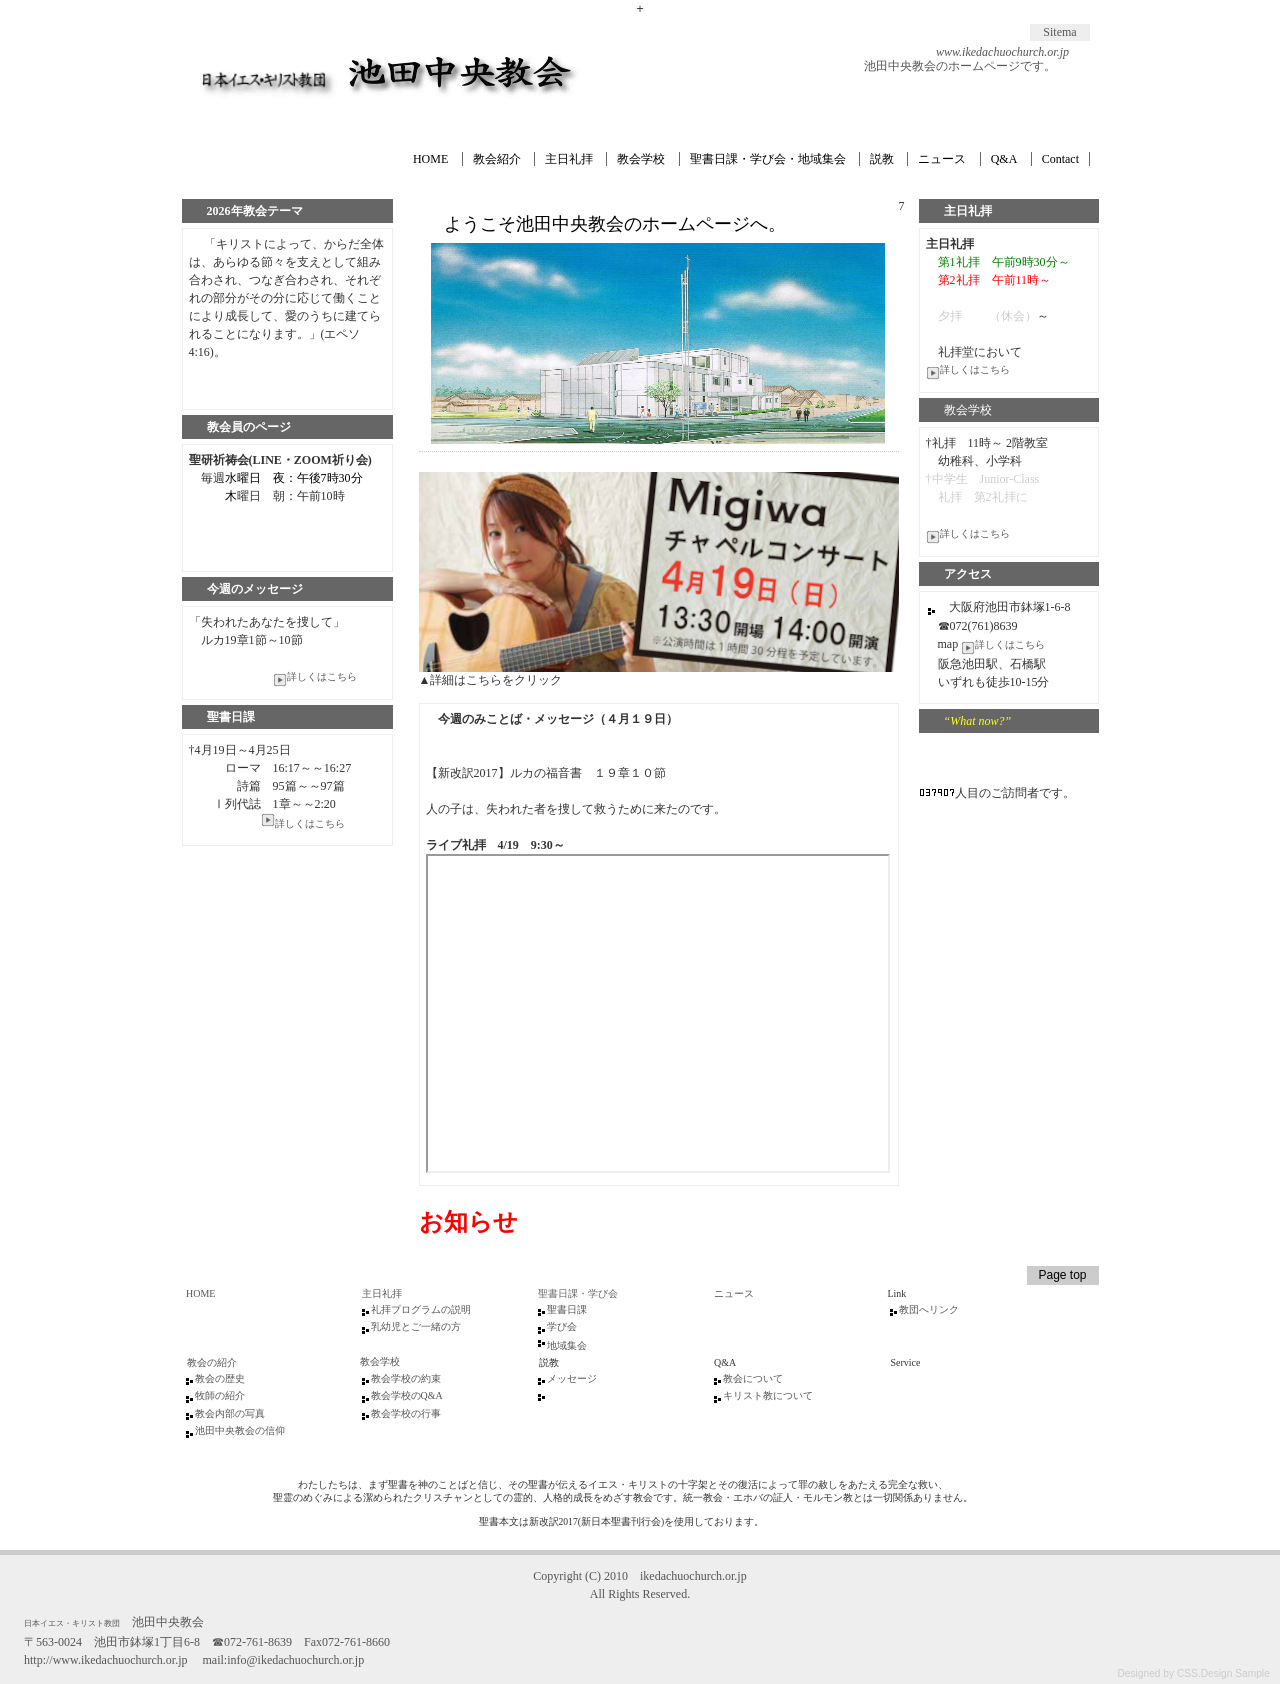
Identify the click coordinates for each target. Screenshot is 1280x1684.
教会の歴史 (220, 1378)
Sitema (1059, 32)
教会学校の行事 (406, 1413)
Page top (1062, 1275)
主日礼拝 (569, 159)
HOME (430, 159)
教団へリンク (929, 1309)
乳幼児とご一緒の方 (416, 1326)
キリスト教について (768, 1395)
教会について (753, 1378)
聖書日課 (567, 1309)
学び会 (562, 1326)
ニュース (942, 159)
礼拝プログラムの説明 (421, 1309)
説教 (882, 159)
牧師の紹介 (220, 1395)
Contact (1060, 159)
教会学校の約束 (406, 1378)
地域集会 (567, 1345)
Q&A (1004, 159)
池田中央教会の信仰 (240, 1430)
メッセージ (572, 1378)
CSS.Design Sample (1223, 1673)
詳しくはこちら (968, 369)
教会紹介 (497, 159)
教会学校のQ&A (407, 1395)
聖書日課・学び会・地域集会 (768, 159)
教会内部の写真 (230, 1413)
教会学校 (641, 159)
